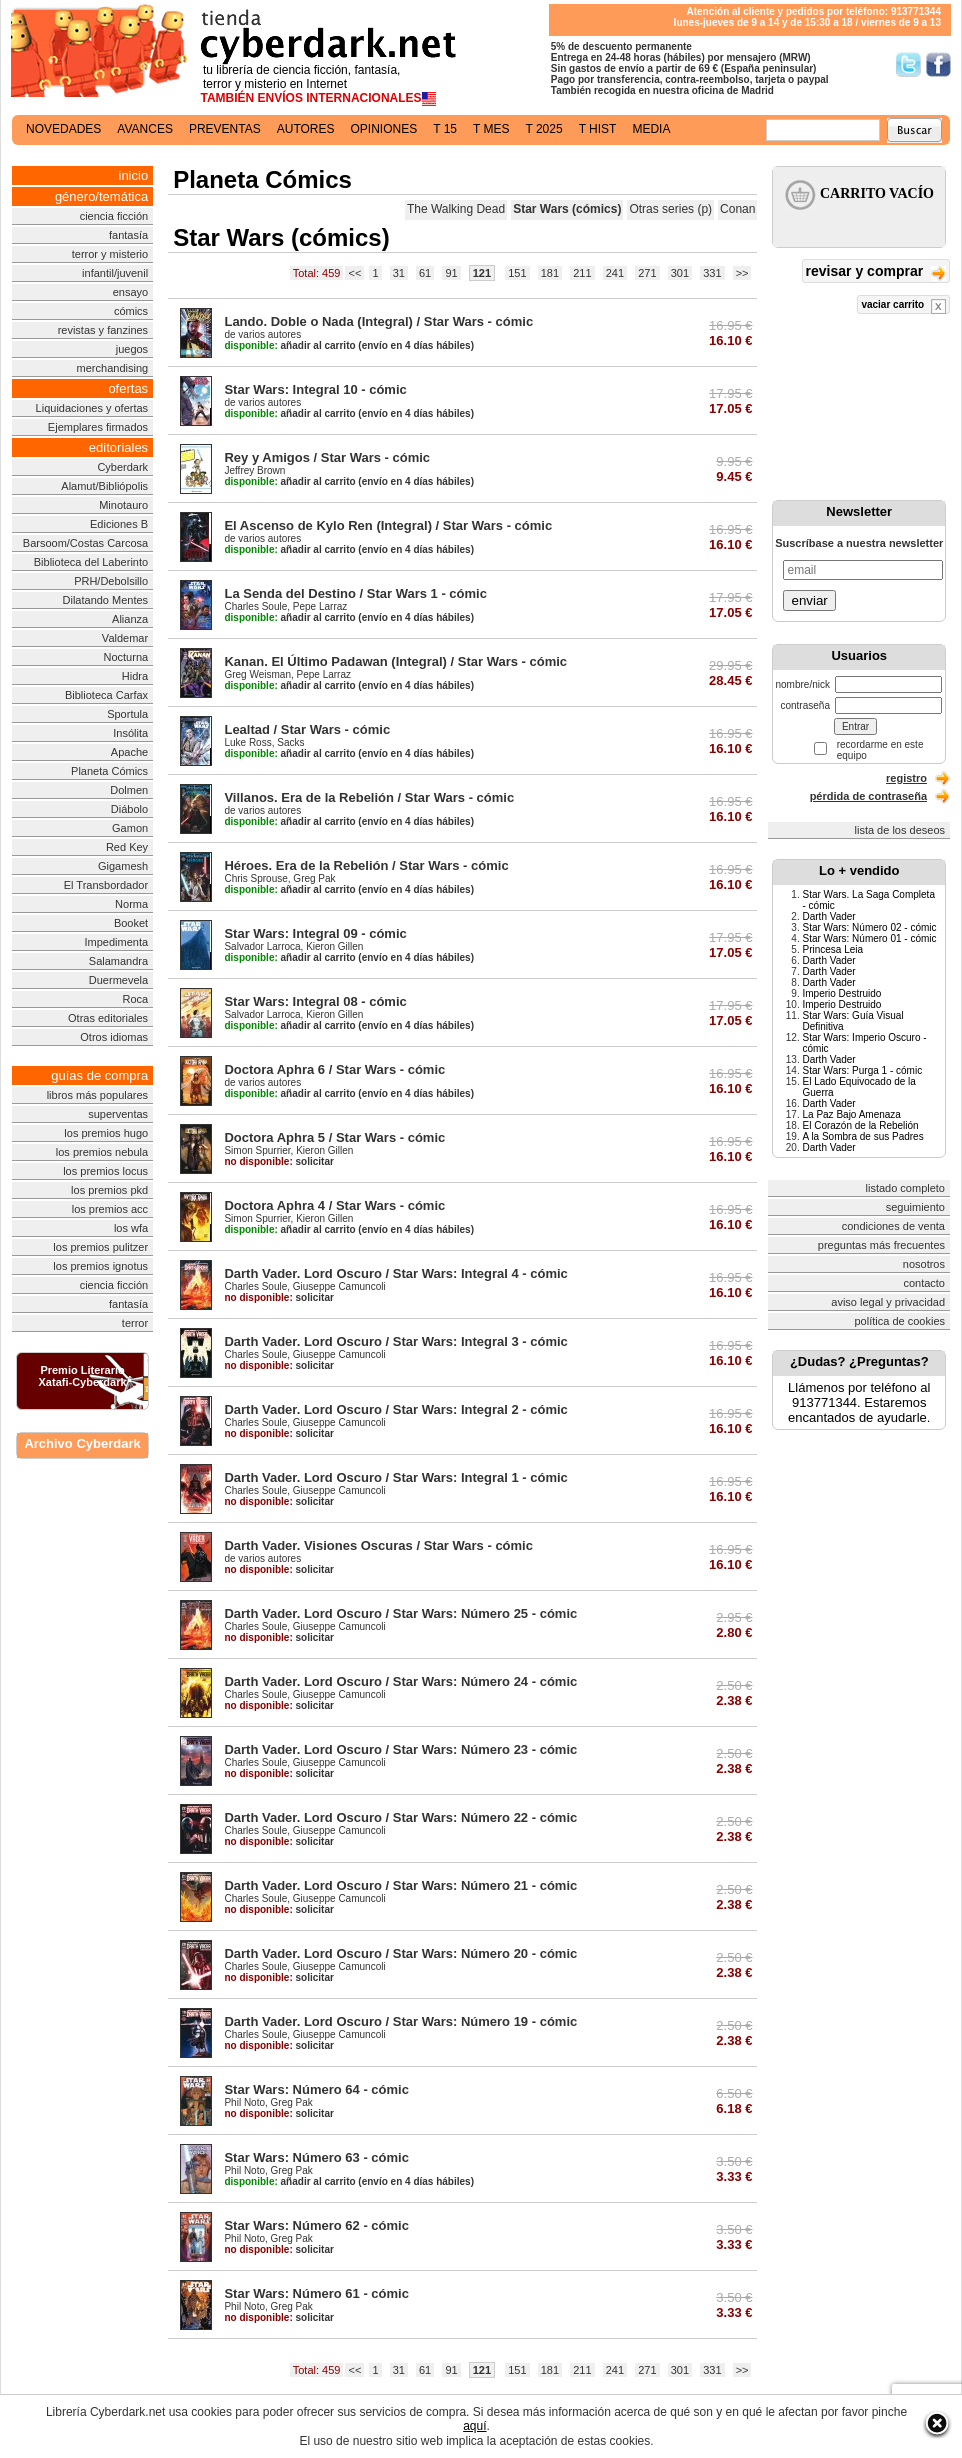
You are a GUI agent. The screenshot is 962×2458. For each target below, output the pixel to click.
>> (742, 273)
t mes (491, 129)
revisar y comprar (876, 272)
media (651, 129)
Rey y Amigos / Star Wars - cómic (327, 457)
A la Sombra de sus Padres (862, 1136)
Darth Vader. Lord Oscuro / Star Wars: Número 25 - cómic (400, 1613)
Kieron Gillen (334, 946)
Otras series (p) (670, 209)
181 (550, 273)
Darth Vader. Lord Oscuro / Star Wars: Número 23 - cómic (400, 1749)
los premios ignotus (100, 1266)
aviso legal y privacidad (888, 1302)
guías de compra (99, 1075)
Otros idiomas (114, 1037)
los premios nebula (102, 1152)
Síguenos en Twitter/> (908, 64)
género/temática (101, 196)
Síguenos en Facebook (938, 64)
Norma (131, 904)
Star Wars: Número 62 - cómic (316, 2225)
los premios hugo (106, 1133)
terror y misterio (110, 254)
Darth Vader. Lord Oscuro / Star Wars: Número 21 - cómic (400, 1885)
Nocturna (125, 657)
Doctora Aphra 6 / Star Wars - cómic (334, 1069)
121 (482, 273)
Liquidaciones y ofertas (92, 408)
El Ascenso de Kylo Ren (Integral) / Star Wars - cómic (388, 525)
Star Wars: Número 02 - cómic (869, 927)
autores (306, 129)
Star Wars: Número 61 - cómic (316, 2293)
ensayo (130, 292)
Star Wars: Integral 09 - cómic (315, 933)
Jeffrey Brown (254, 470)
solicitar (278, 1161)
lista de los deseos (900, 830)
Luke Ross (247, 742)
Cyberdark (122, 467)
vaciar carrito (903, 306)
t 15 (445, 129)
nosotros (924, 1264)
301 (680, 273)
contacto (924, 1283)
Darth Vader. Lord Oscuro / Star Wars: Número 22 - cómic (400, 1817)
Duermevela (118, 980)
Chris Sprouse (255, 878)
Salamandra (118, 961)
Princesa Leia (832, 949)
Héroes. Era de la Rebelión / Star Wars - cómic (366, 865)
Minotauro (123, 505)
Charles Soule (255, 606)
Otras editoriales (108, 1018)
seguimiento (915, 1207)
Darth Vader (828, 916)
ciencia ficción (114, 216)
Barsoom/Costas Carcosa (85, 543)
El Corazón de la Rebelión (860, 1125)
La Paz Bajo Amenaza (851, 1114)
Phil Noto (244, 2102)
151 (517, 273)
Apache (129, 752)
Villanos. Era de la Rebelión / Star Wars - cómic (369, 797)
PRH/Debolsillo (111, 581)
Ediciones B (119, 524)
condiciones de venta (893, 1226)
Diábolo (129, 809)
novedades (63, 129)
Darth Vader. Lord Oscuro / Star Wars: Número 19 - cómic (400, 2021)
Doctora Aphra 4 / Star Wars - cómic (334, 1205)
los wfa (131, 1228)
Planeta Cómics (109, 771)
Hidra (135, 676)
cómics (131, 311)
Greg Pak (314, 878)
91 (451, 273)
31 (399, 273)
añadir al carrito (289, 345)
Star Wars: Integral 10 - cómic (315, 389)
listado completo (906, 1188)
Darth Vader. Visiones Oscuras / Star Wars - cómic (378, 1545)
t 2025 (543, 129)
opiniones (384, 129)
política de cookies (900, 1321)
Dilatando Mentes (106, 600)
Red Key (127, 847)
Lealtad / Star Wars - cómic (307, 729)
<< (354, 273)
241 (615, 273)
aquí (474, 2426)
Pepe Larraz (320, 606)
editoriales (118, 447)
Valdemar (125, 638)
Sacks (290, 742)
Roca (135, 999)
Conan (737, 209)
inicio (134, 175)
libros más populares (98, 1095)
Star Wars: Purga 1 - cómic (862, 1070)
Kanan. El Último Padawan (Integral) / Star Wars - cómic (395, 661)
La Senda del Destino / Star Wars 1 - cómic (355, 593)
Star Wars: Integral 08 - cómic (315, 1001)
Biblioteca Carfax (106, 695)
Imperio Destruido (841, 993)
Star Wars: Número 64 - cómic (316, 2089)
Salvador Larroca (262, 946)
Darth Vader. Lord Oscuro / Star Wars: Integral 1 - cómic (395, 1477)
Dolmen (129, 790)
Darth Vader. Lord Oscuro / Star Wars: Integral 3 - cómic (395, 1341)
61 (425, 273)
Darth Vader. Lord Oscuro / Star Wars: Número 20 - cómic (400, 1953)
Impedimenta (117, 942)
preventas (225, 129)
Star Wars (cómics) (567, 209)
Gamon (130, 828)
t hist (598, 129)
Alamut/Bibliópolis (104, 486)
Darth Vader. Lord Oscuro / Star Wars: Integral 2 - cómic (395, 1409)
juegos (132, 349)
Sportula (127, 714)
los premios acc (110, 1209)
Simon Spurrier (257, 1150)
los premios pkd (109, 1190)
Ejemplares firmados (98, 427)
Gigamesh (123, 866)
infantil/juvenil (115, 273)
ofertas (128, 388)
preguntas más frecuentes (881, 1245)
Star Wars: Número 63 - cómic (316, 2157)
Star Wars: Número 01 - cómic (869, 938)
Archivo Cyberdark (82, 1443)
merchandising (113, 368)
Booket (131, 923)
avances (145, 129)
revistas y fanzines (103, 330)
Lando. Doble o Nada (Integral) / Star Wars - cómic (378, 321)
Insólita (130, 733)
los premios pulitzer (100, 1247)
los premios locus (105, 1171)
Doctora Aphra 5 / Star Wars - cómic (334, 1137)
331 (712, 273)
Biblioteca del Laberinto (91, 562)
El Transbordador (106, 885)
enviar (809, 600)
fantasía (128, 235)
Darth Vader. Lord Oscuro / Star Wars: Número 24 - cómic (400, 1681)
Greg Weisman (257, 674)
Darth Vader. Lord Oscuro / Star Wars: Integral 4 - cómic (395, 1273)
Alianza (130, 619)
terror (135, 1323)
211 (582, 273)
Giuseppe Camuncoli (339, 1286)
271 (647, 273)
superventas (118, 1114)
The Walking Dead (456, 209)
